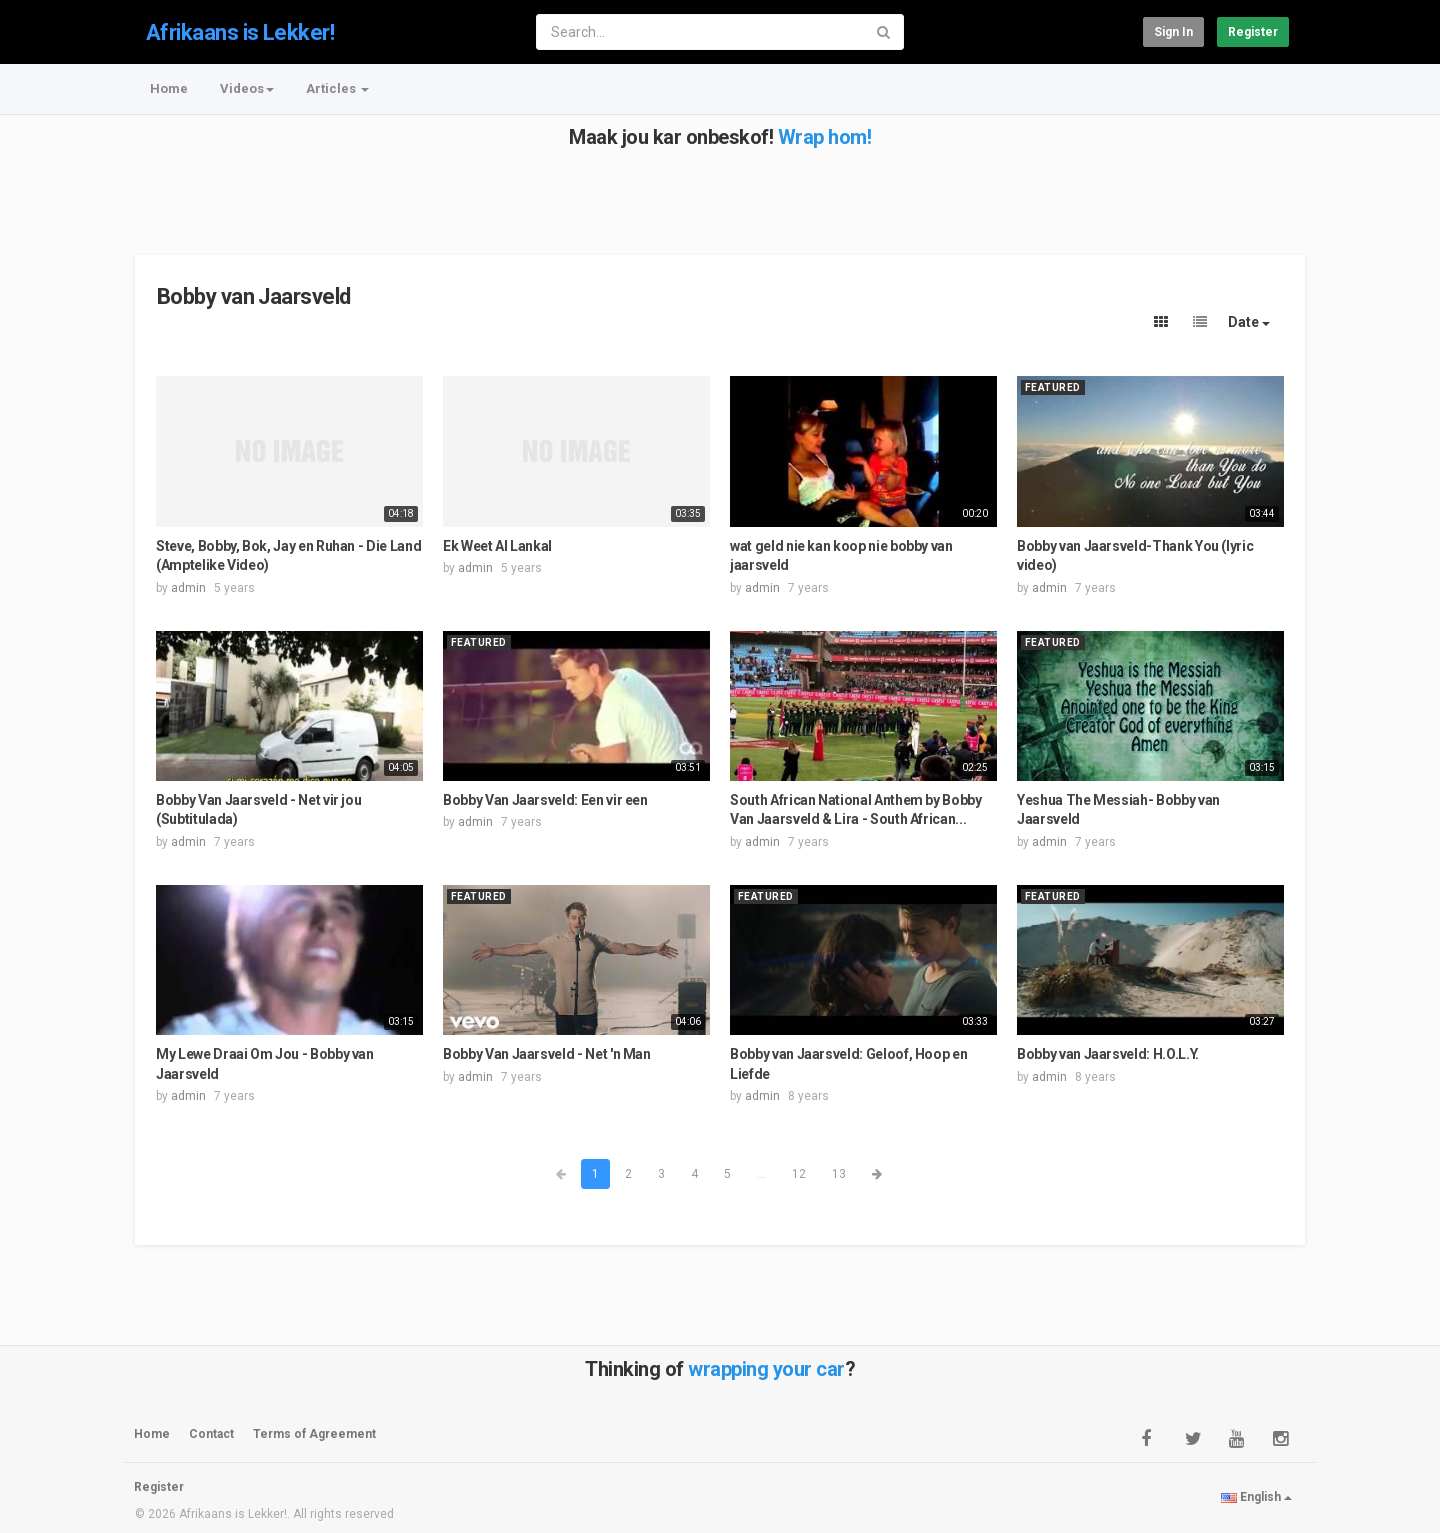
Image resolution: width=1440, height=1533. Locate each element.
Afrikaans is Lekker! (240, 32)
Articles (337, 88)
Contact (211, 1434)
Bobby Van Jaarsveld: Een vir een (545, 800)
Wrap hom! (825, 137)
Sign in (1173, 32)
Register (1253, 32)
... (761, 1174)
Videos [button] (247, 88)
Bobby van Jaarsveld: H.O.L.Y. (1108, 1054)
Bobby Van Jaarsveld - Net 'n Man (547, 1054)
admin (188, 588)
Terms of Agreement (314, 1434)
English (1256, 1497)
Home (169, 88)
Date (1249, 322)
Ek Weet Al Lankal (497, 546)
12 (799, 1174)
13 (839, 1174)
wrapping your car (766, 1369)
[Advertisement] (718, 193)
